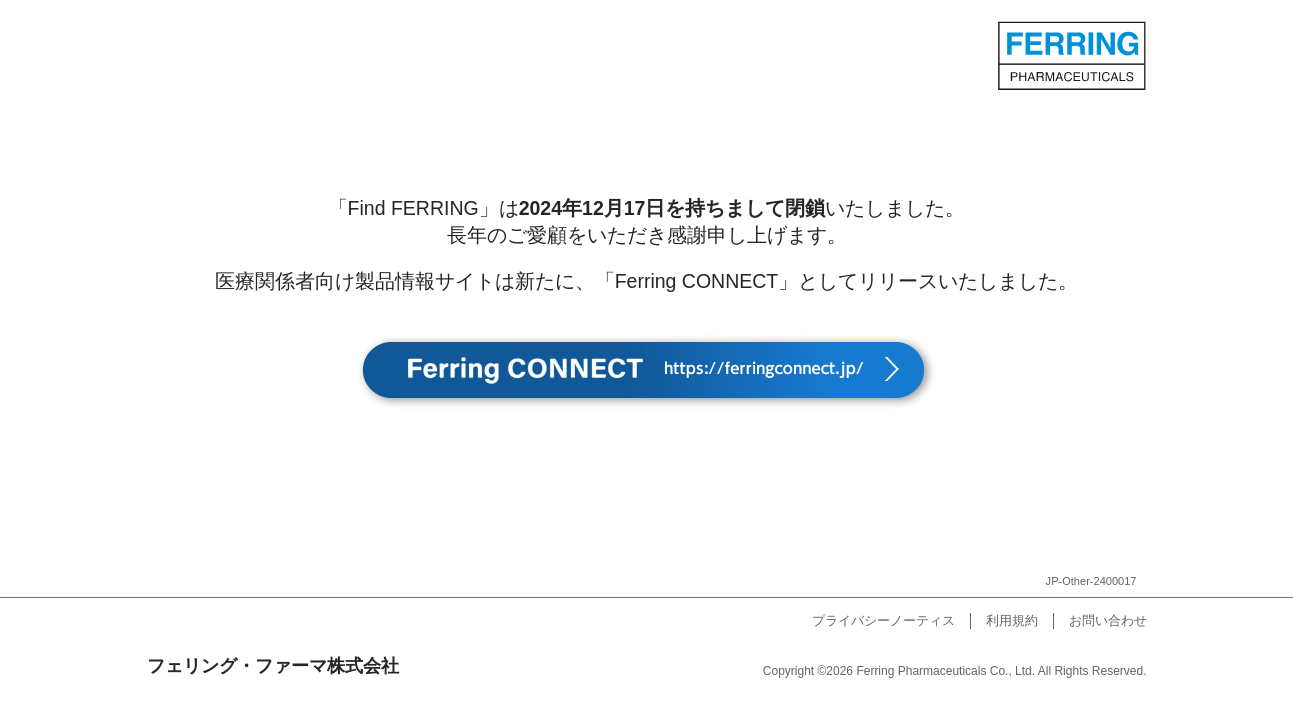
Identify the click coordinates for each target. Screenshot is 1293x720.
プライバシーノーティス (883, 620)
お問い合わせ (1108, 620)
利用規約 (1012, 620)
